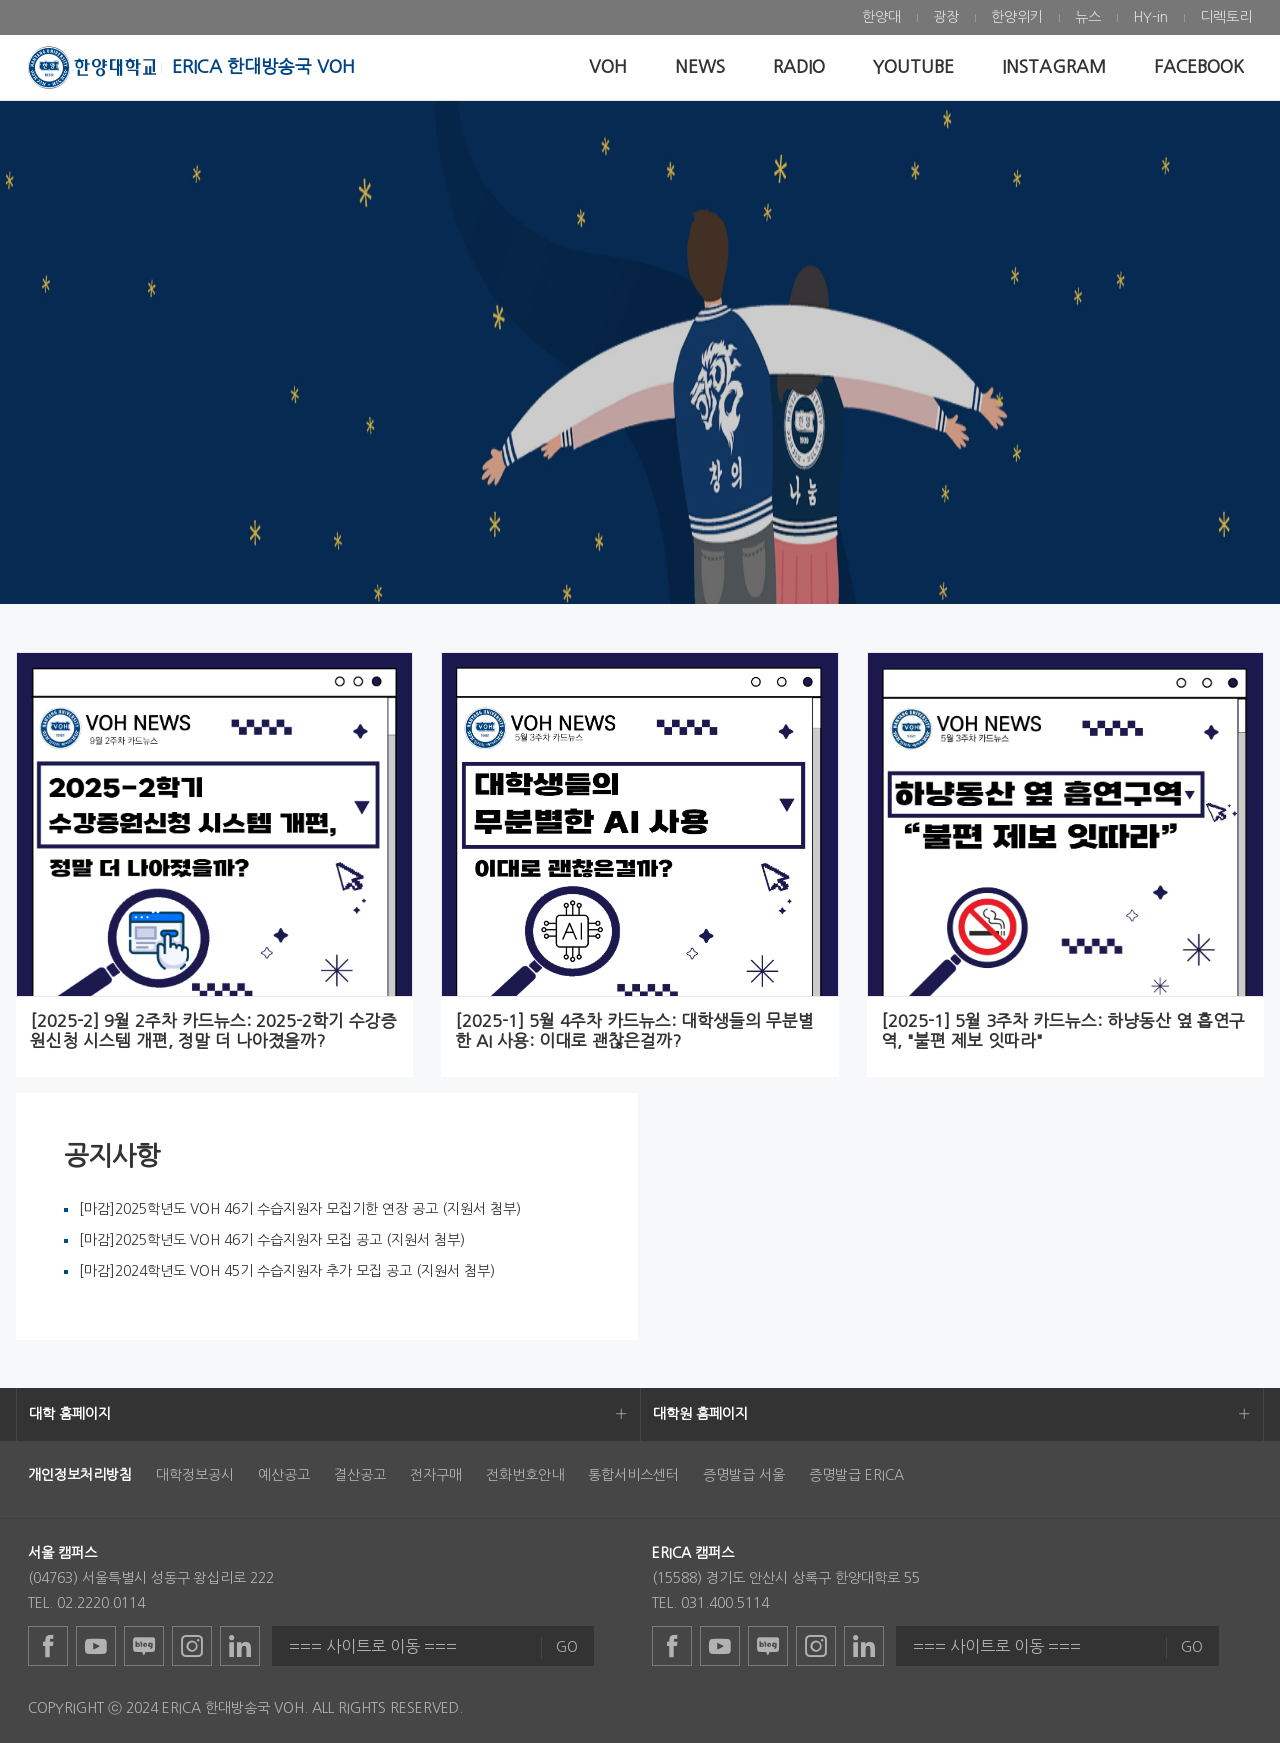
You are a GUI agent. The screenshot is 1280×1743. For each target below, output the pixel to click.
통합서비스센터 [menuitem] (633, 1475)
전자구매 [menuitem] (436, 1475)
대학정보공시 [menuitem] (195, 1475)
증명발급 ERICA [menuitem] (856, 1475)
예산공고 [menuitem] (284, 1475)
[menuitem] (881, 17)
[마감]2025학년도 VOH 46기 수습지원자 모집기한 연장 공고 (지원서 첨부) (300, 1209)
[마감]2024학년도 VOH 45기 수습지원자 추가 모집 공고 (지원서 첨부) (287, 1271)
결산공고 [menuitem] (360, 1475)
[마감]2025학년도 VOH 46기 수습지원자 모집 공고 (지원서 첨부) (272, 1240)
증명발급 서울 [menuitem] (744, 1475)
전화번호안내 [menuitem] (525, 1475)
